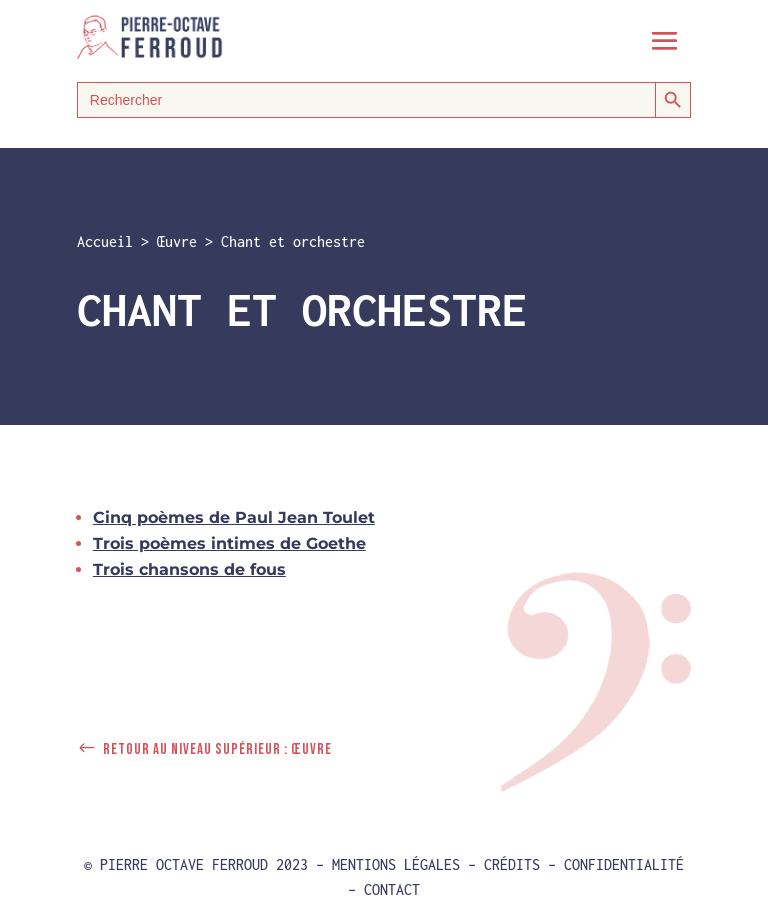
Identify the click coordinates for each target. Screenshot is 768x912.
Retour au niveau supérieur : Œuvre (217, 749)
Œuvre (177, 241)
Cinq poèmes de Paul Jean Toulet (234, 517)
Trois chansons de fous (189, 569)
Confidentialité (624, 864)
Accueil (105, 241)
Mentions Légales (396, 864)
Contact (392, 889)
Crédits (512, 864)
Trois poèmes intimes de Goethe (229, 543)
